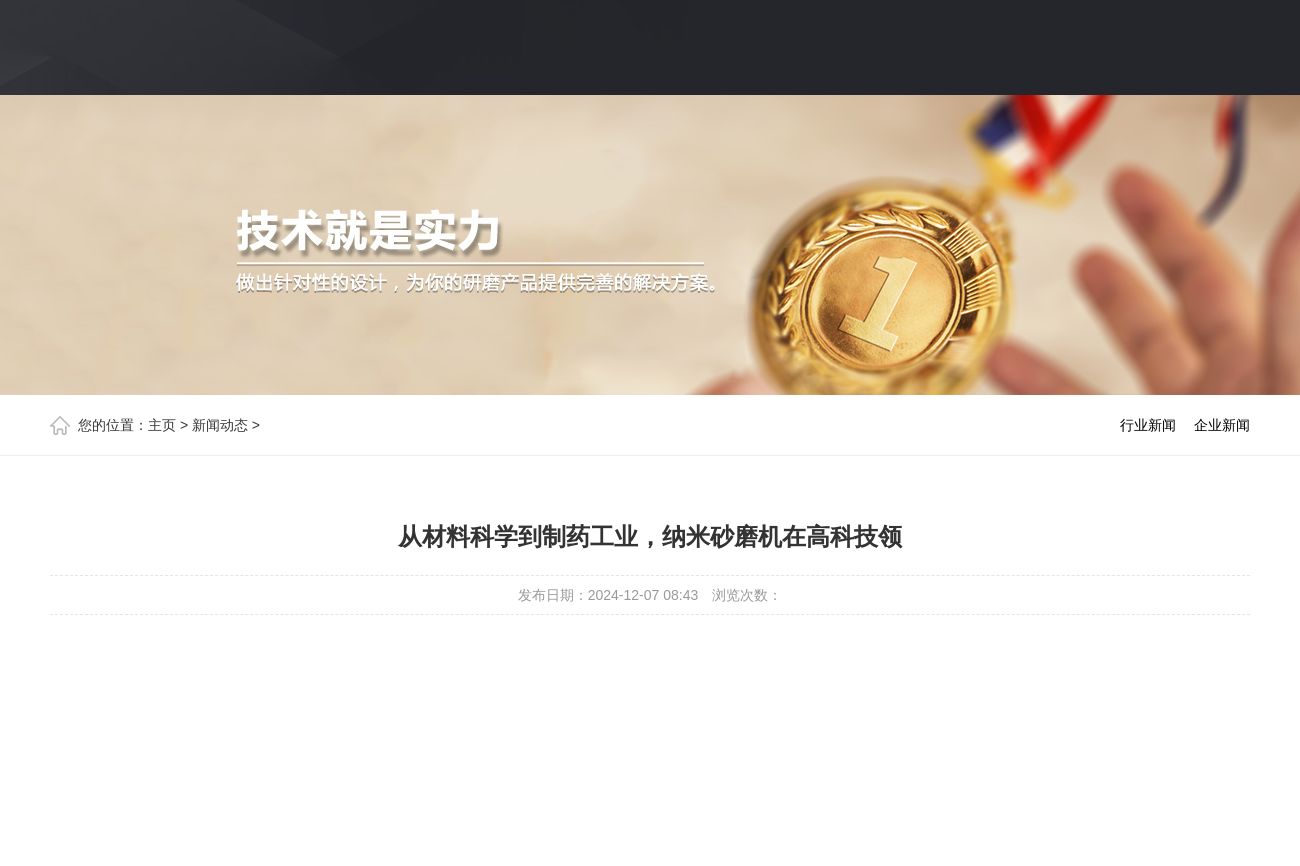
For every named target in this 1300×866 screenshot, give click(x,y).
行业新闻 (1148, 425)
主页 (162, 425)
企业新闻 (1222, 425)
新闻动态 (220, 425)
